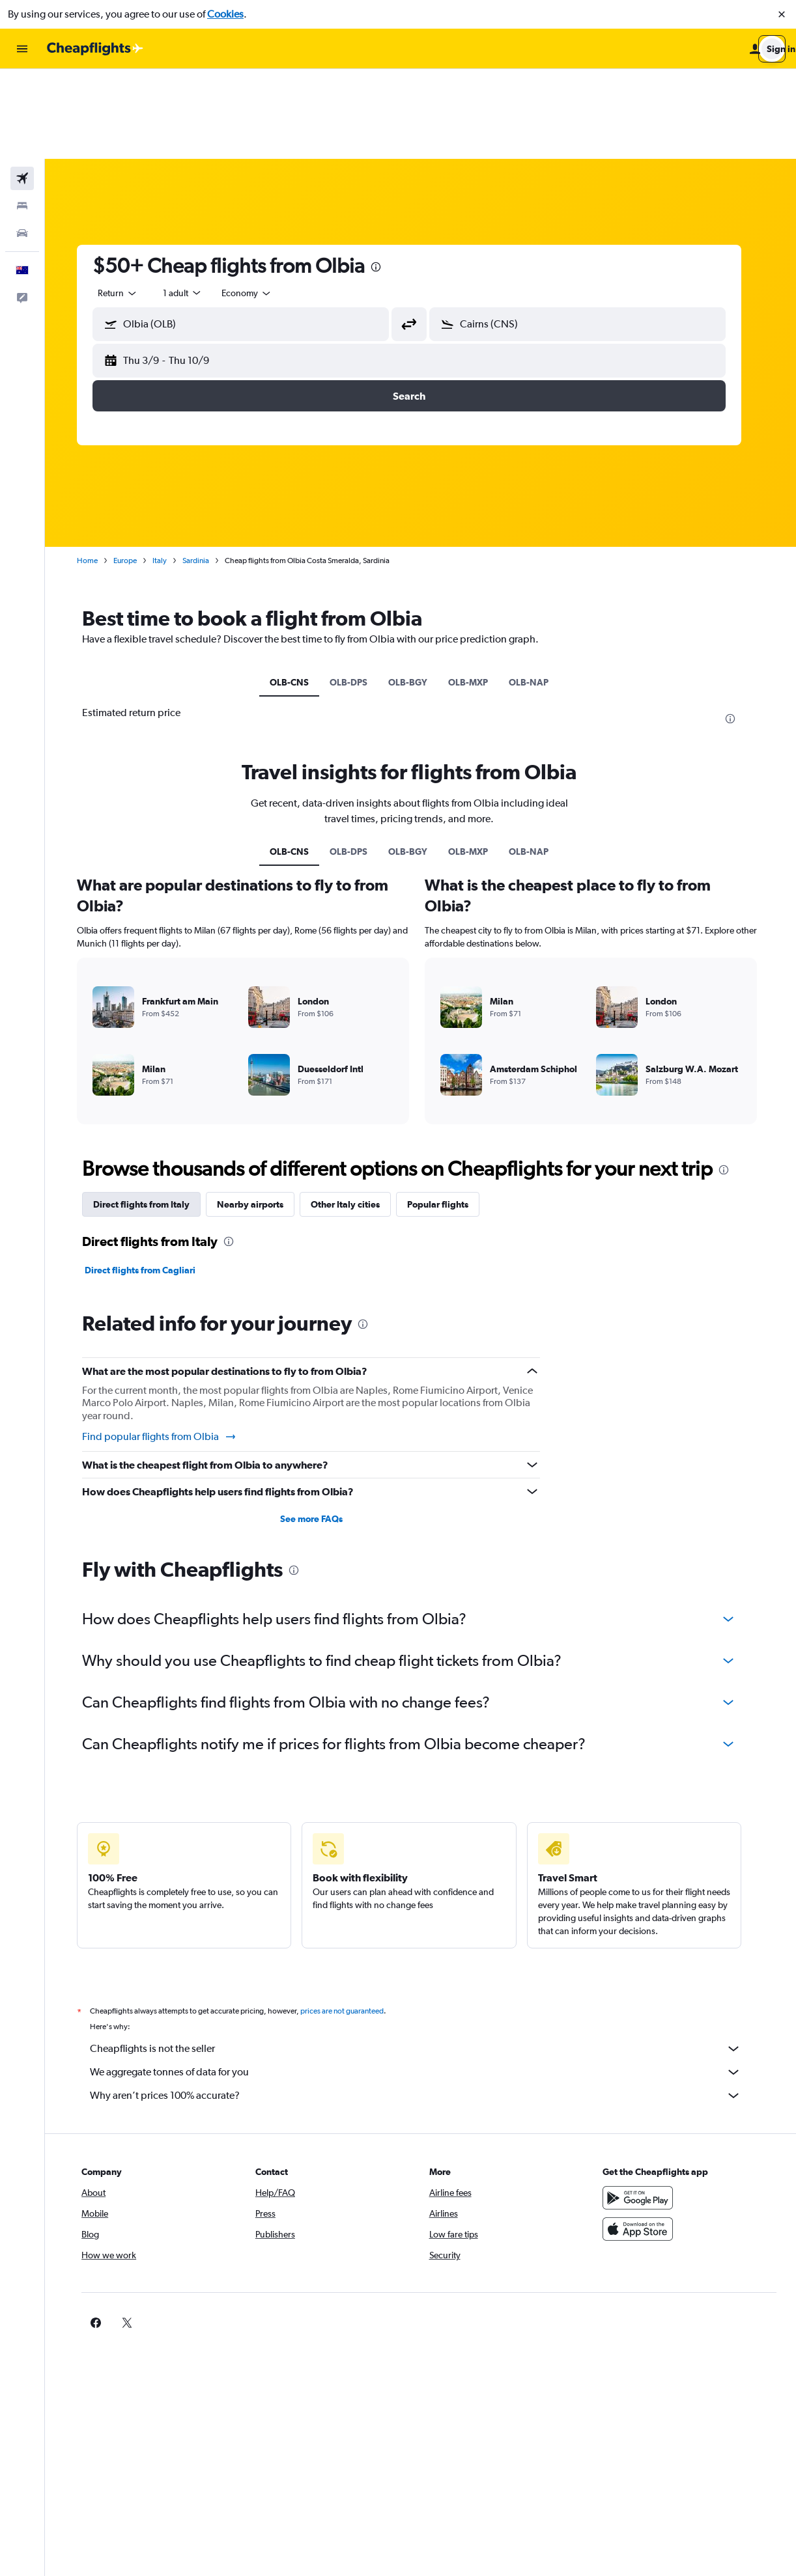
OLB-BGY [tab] (419, 592)
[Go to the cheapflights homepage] (95, 48)
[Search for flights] (22, 89)
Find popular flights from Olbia (171, 1346)
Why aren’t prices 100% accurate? (427, 2006)
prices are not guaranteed (353, 1921)
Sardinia (207, 470)
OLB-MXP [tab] (480, 592)
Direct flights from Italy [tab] (153, 1114)
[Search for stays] (22, 116)
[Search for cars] (22, 143)
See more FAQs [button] (322, 1429)
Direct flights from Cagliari (151, 1180)
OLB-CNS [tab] (300, 592)
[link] (624, 2233)
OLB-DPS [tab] (360, 592)
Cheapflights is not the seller (427, 1959)
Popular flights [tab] (449, 1114)
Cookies (225, 14)
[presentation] (387, 177)
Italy (171, 470)
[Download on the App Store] (645, 2139)
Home (99, 470)
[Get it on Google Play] (645, 2108)
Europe (137, 470)
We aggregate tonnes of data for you (427, 1982)
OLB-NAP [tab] (540, 592)
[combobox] (129, 203)
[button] (781, 14)
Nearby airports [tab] (262, 1114)
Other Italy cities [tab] (356, 1114)
